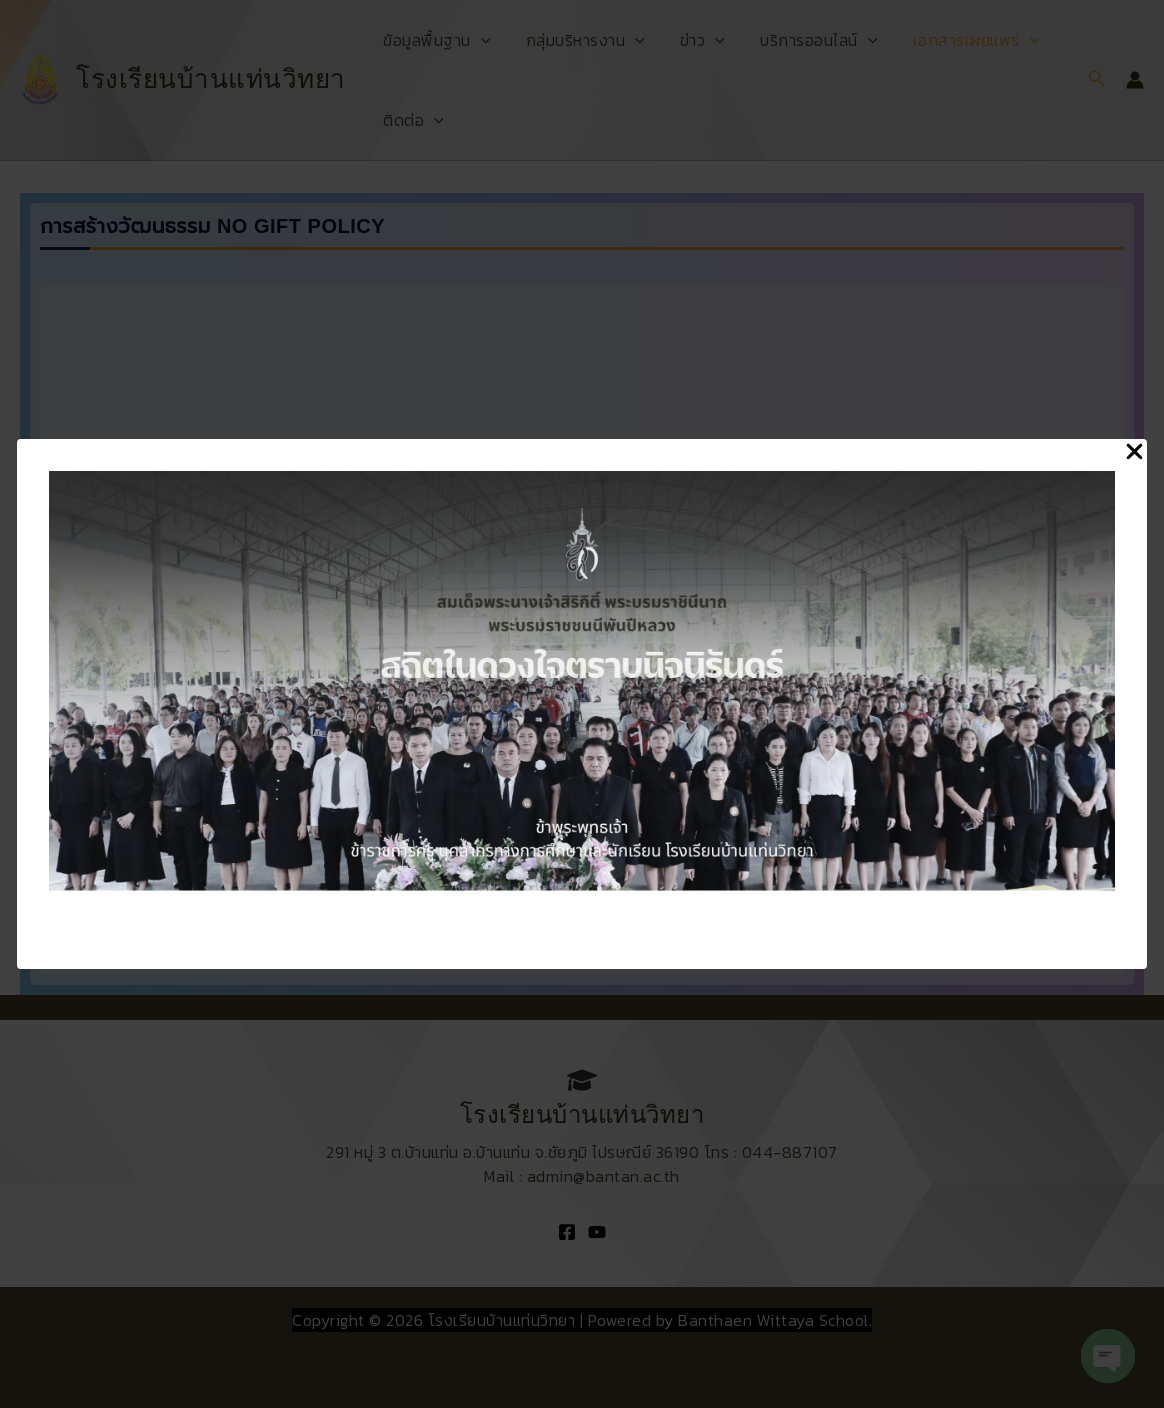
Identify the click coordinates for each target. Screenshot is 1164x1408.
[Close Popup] (1134, 452)
